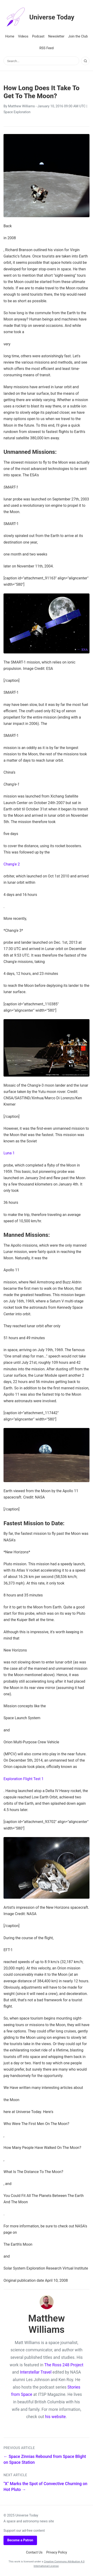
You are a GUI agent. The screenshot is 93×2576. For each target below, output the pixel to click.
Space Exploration (17, 112)
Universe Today (39, 17)
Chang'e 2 (12, 864)
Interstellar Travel (36, 2372)
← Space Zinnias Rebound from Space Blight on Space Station (45, 2459)
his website (55, 2416)
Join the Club (78, 36)
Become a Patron (20, 2540)
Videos (23, 36)
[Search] (85, 61)
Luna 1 (9, 1153)
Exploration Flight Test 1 (24, 1779)
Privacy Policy (56, 2552)
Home (9, 36)
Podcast (38, 36)
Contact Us (34, 2552)
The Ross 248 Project (63, 2365)
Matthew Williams (21, 106)
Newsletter (56, 36)
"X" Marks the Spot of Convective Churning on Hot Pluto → (45, 2486)
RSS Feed (46, 48)
